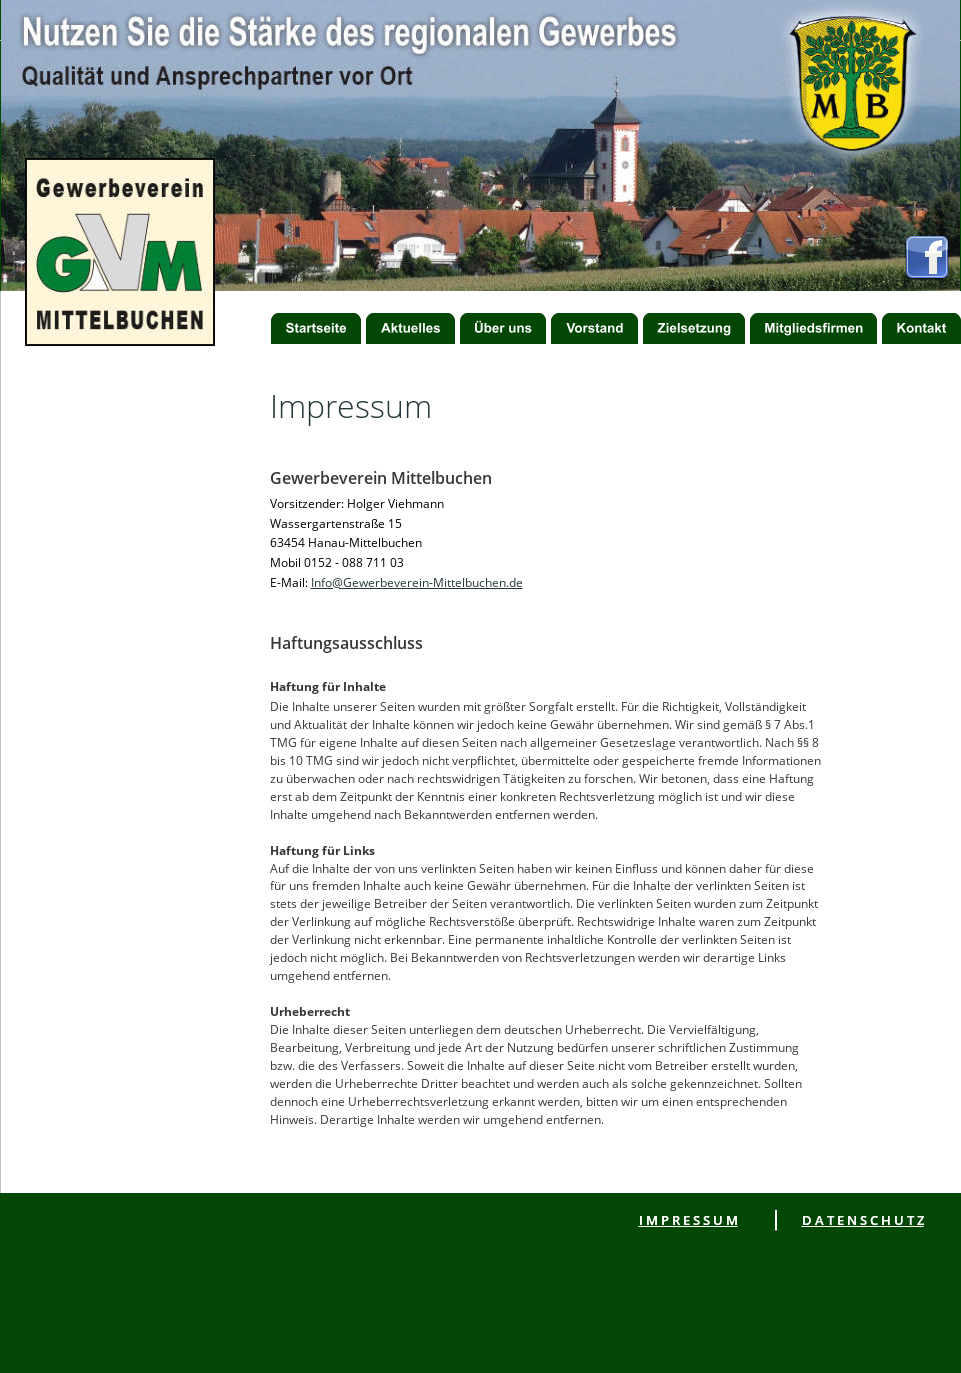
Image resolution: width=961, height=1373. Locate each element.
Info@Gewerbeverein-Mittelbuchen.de (417, 582)
